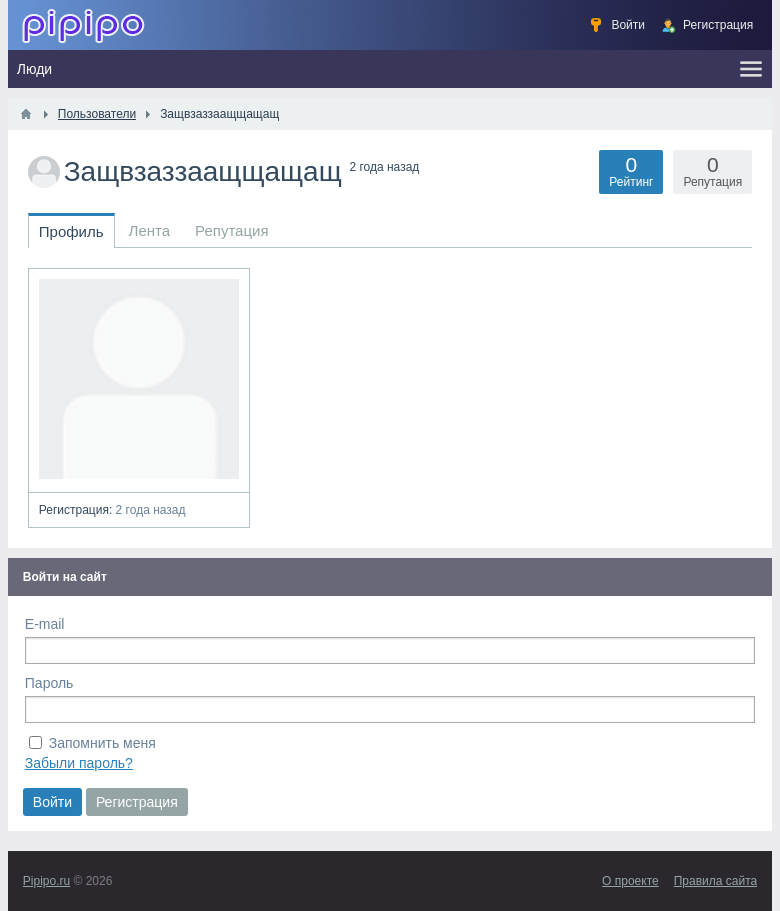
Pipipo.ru (46, 881)
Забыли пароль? (79, 763)
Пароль (49, 683)
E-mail (45, 624)
